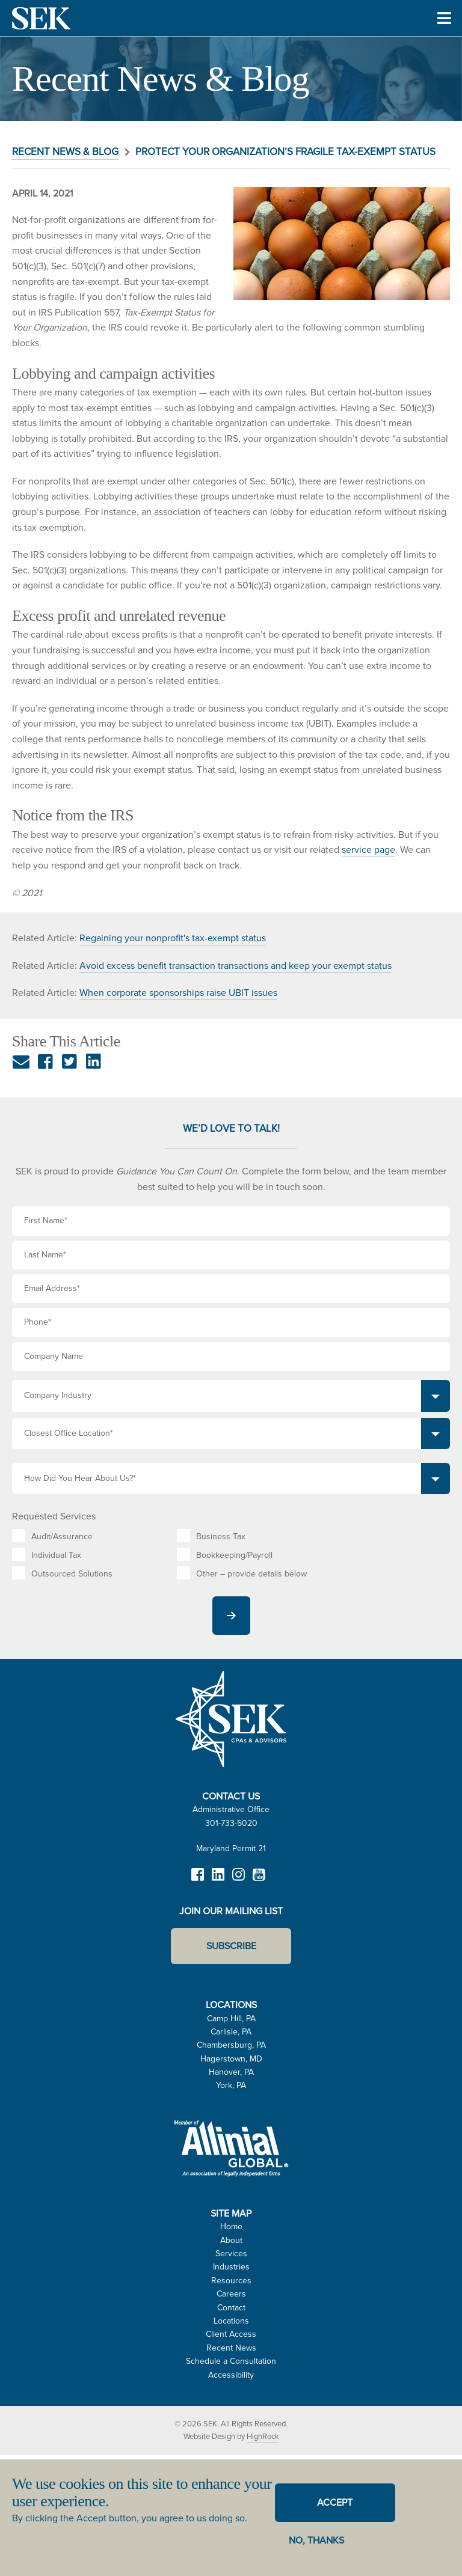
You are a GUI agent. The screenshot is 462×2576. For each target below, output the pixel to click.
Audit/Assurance (62, 1536)
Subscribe (231, 1946)
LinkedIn (218, 1880)
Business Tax (220, 1536)
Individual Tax (56, 1555)
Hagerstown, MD (231, 2059)
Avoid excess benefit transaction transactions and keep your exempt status (235, 965)
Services (231, 2253)
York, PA (231, 2085)
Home (231, 2226)
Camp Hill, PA (231, 2018)
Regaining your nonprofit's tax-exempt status (172, 938)
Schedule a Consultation (231, 2361)
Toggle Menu (444, 35)
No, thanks (316, 2540)
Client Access (231, 2334)
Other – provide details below (251, 1573)
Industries (231, 2266)
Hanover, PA (231, 2072)
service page (368, 849)
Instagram (238, 1880)
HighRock (263, 2436)
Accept (335, 2502)
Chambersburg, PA (231, 2045)
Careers (231, 2294)
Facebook (197, 1880)
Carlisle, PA (231, 2031)
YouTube (258, 1880)
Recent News (231, 2348)
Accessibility (231, 2375)
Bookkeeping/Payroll (234, 1555)
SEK (42, 18)
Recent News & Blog (65, 151)
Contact (231, 2307)
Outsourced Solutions (71, 1573)
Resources (231, 2280)
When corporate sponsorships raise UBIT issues (178, 993)
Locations (231, 2321)
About (231, 2240)
